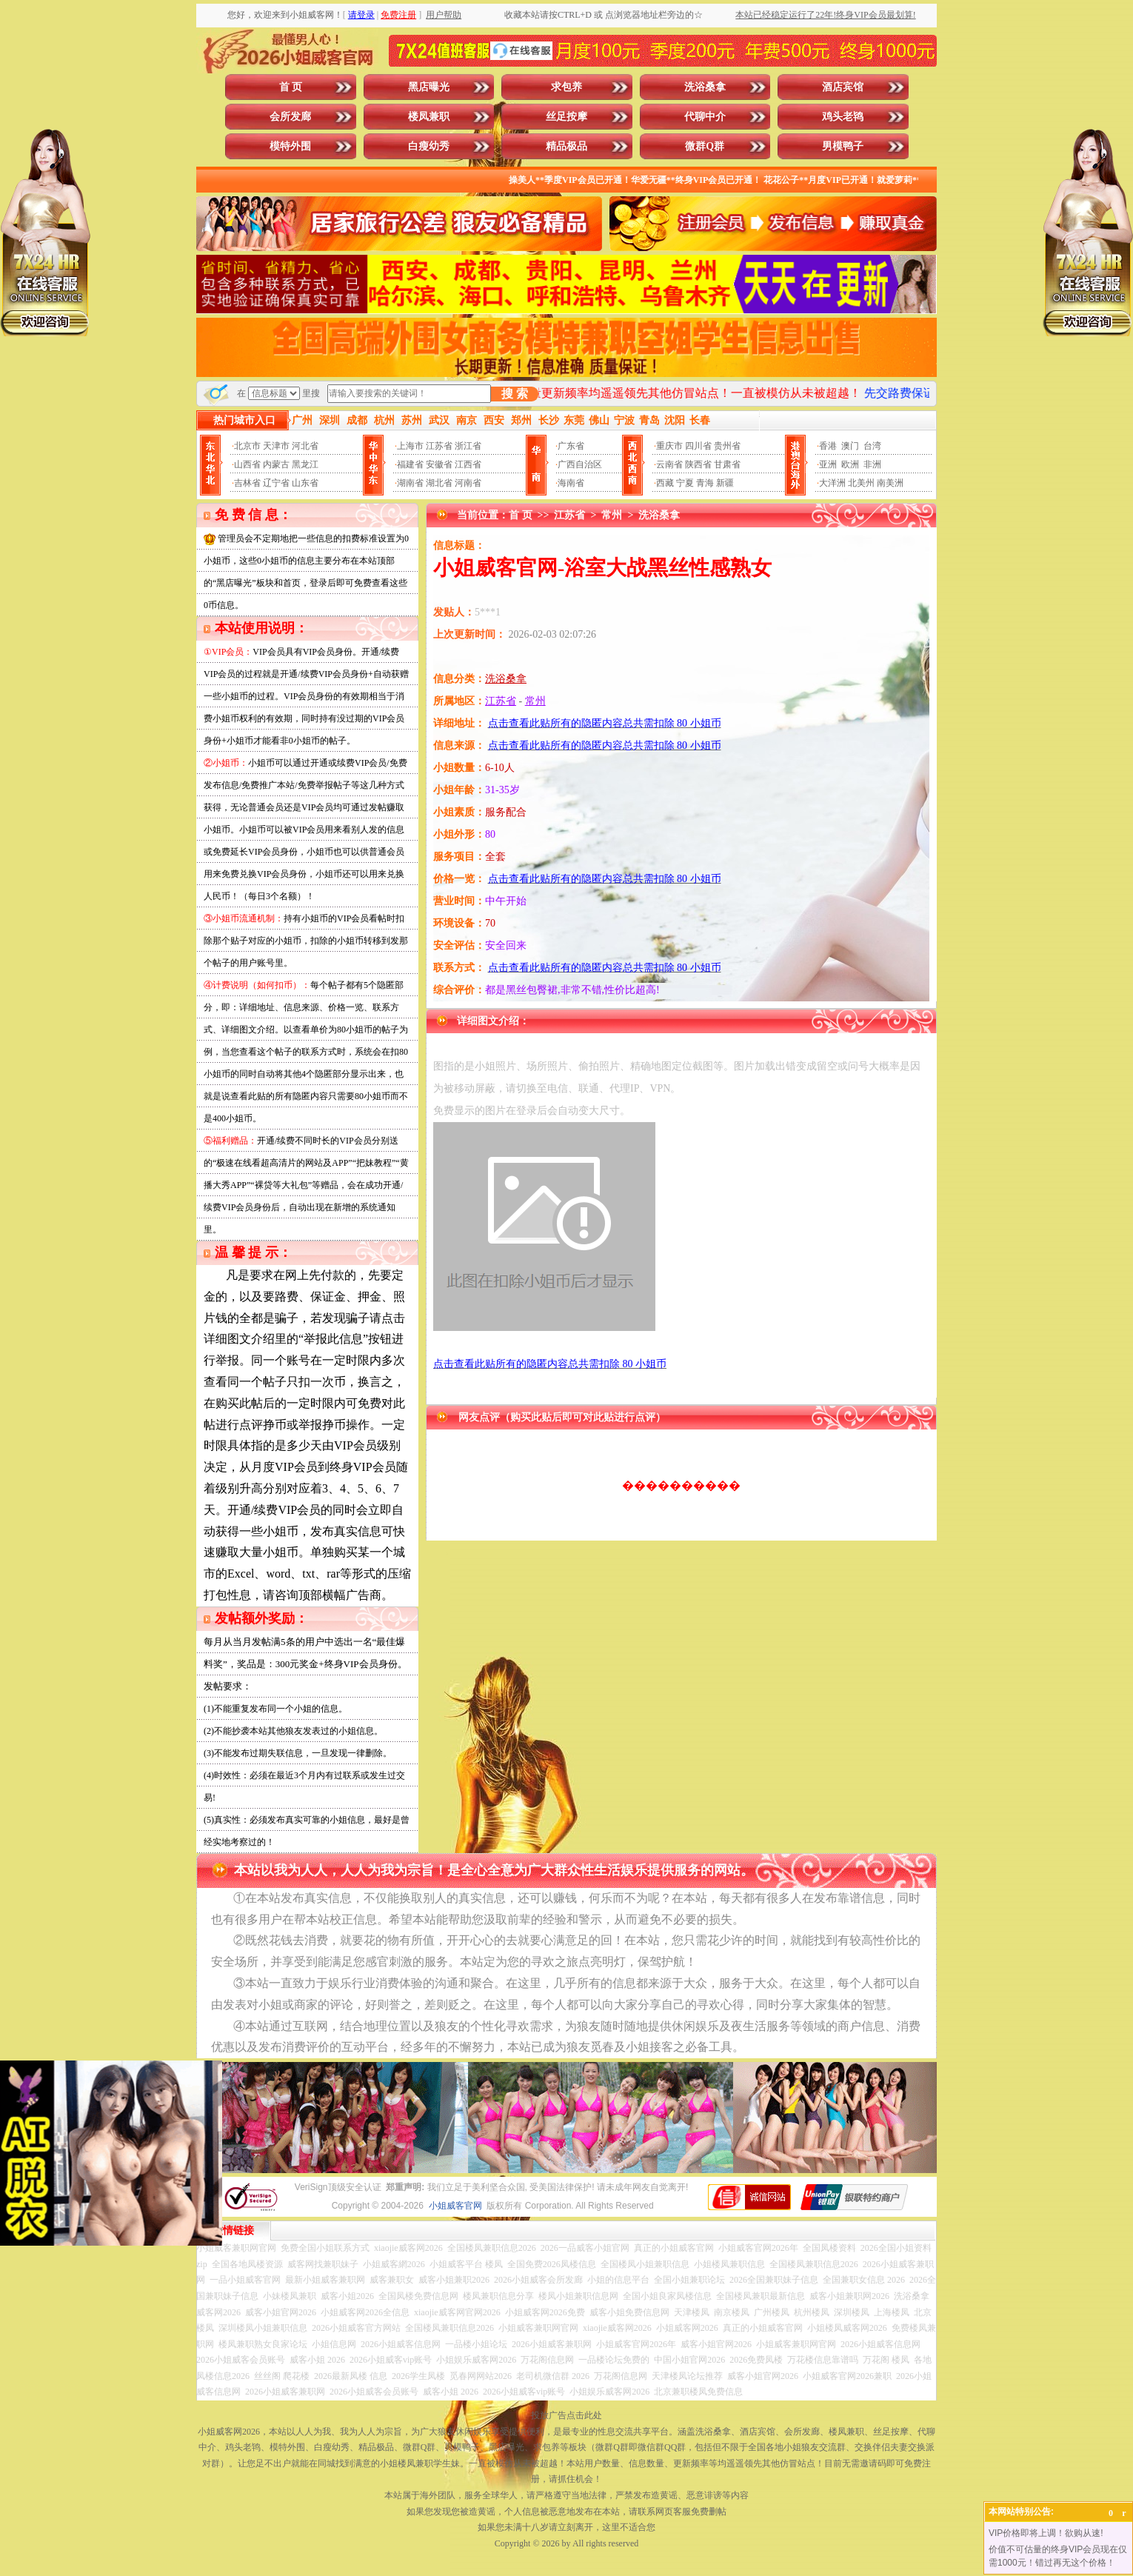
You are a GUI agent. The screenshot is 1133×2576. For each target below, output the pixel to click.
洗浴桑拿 (705, 87)
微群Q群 (704, 146)
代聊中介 (705, 116)
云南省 (669, 464)
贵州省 (727, 446)
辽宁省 (276, 483)
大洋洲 (832, 483)
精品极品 (566, 146)
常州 (611, 515)
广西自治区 (580, 464)
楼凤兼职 (428, 116)
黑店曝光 (428, 87)
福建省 (410, 464)
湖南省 (410, 483)
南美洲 (890, 483)
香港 (828, 446)
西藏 (665, 483)
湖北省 (439, 483)
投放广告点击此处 (566, 2415)
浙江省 (468, 446)
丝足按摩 (566, 116)
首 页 (291, 87)
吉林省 (247, 483)
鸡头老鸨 (842, 116)
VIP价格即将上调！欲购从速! (1046, 2533)
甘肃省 (727, 464)
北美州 (861, 483)
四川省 (698, 446)
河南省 (468, 483)
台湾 (872, 446)
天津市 (276, 446)
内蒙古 (276, 464)
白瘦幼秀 (428, 146)
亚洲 (828, 464)
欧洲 (850, 464)
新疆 (725, 483)
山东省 (305, 483)
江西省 (468, 464)
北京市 (247, 446)
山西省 (247, 464)
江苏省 (439, 446)
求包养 (566, 87)
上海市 (410, 446)
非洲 (872, 464)
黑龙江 (305, 464)
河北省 (305, 446)
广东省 (571, 446)
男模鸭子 (842, 146)
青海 (705, 483)
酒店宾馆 (842, 87)
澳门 (850, 446)
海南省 (571, 483)
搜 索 (514, 393)
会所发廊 (290, 116)
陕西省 (698, 464)
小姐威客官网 (455, 2205)
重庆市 (669, 446)
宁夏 (685, 483)
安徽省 (439, 464)
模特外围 (290, 146)
